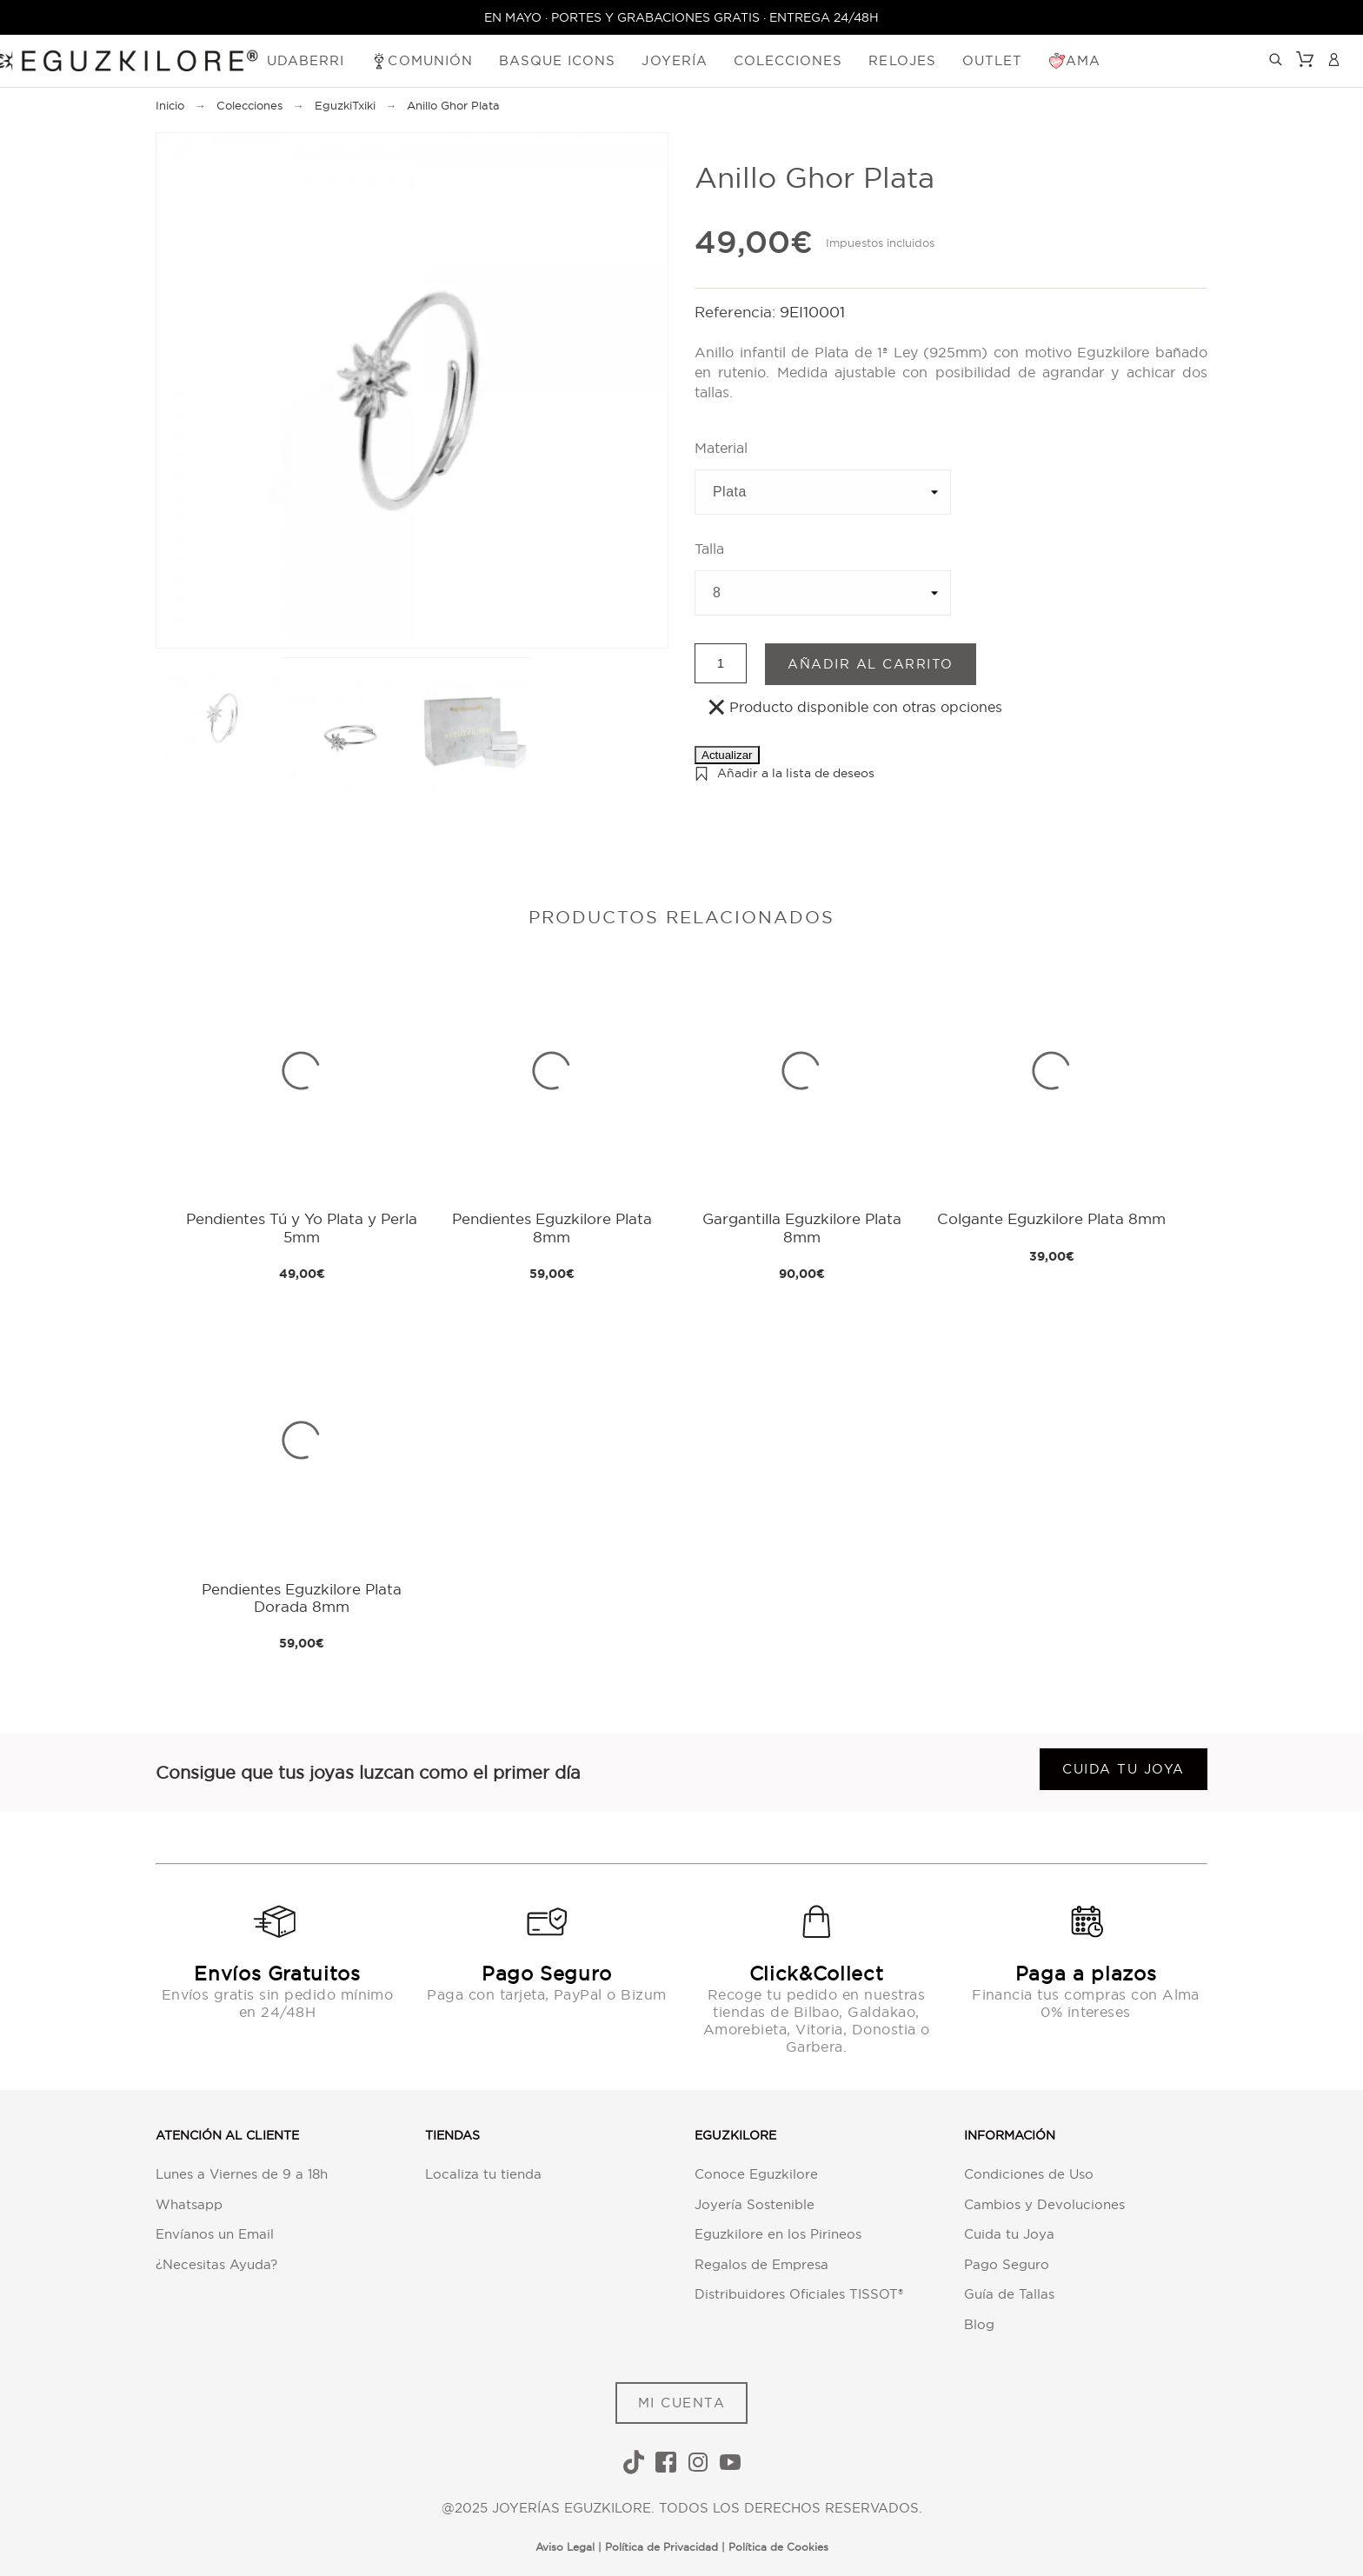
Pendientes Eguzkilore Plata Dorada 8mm (302, 1597)
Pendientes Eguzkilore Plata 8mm (552, 1227)
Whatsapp (189, 2204)
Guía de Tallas (1009, 2294)
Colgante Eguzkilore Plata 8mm (1051, 1218)
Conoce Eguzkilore (756, 2174)
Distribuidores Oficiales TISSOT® (799, 2294)
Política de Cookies (778, 2546)
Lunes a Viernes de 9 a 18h (242, 2174)
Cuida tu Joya (1009, 2234)
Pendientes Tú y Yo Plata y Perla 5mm (301, 1227)
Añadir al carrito (871, 664)
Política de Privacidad (661, 2546)
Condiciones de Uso (1029, 2174)
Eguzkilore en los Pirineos (778, 2234)
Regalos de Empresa (761, 2264)
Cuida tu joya (1123, 1769)
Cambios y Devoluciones (1044, 2204)
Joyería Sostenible (754, 2204)
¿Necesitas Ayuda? (216, 2264)
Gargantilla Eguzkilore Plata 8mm (801, 1227)
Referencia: (737, 312)
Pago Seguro (1006, 2264)
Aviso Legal (565, 2546)
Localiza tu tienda (483, 2174)
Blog (979, 2324)
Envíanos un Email (215, 2234)
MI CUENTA (682, 2402)
